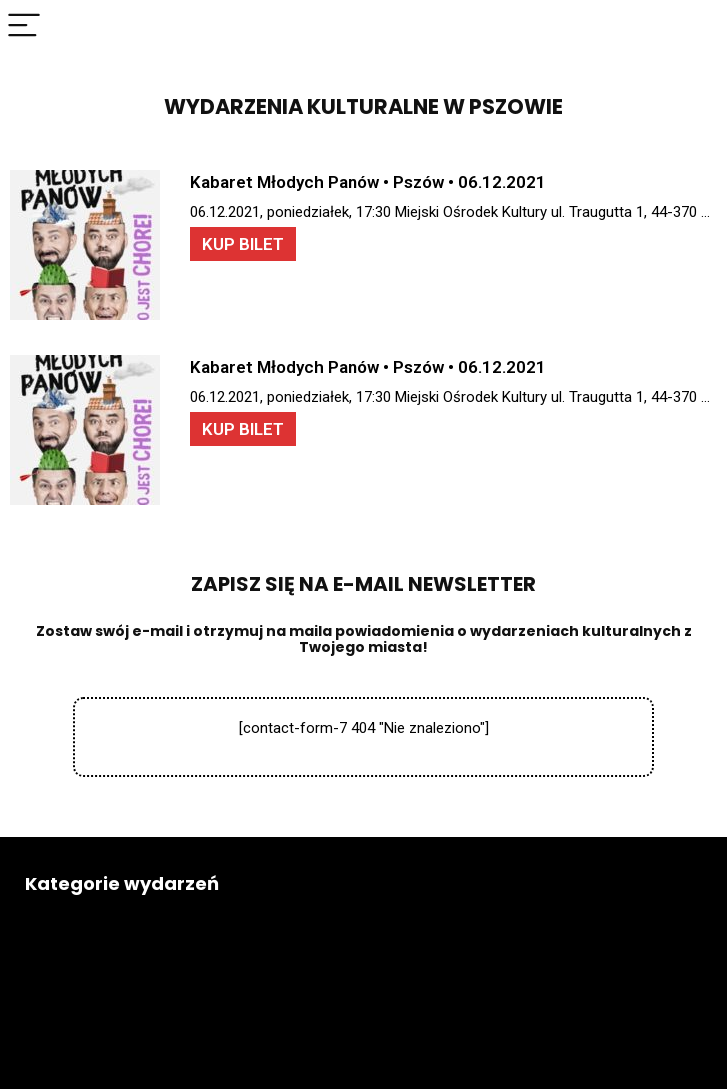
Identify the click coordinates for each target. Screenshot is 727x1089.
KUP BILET (243, 244)
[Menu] (24, 26)
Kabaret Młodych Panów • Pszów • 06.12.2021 (368, 182)
